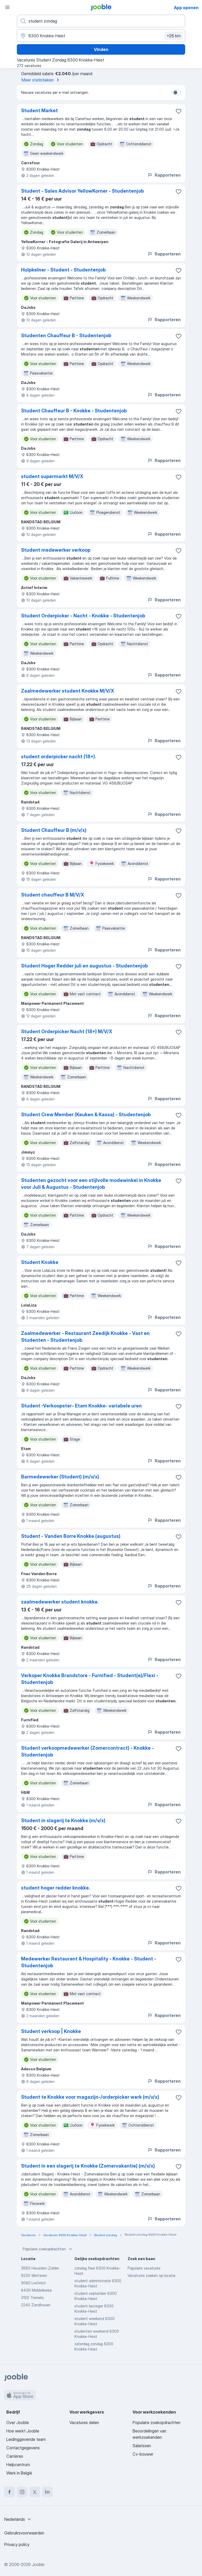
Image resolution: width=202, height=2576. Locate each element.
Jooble (38, 2564)
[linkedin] (47, 2492)
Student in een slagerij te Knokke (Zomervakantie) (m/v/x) (88, 2166)
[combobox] (18, 2519)
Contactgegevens (23, 2447)
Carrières (14, 2456)
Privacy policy (16, 2544)
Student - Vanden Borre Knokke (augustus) (70, 1536)
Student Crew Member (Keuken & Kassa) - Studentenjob (86, 1114)
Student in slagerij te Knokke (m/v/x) (63, 1820)
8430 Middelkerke (36, 2290)
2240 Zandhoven (35, 2305)
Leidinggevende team (26, 2439)
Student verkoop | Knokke (51, 2031)
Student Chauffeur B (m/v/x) (54, 830)
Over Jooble (17, 2422)
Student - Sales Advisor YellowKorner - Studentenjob (82, 191)
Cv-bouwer (143, 2454)
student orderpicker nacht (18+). (58, 756)
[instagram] (22, 2492)
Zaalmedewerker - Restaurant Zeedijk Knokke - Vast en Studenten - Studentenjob (85, 1336)
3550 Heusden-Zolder (40, 2268)
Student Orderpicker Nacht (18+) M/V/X (66, 1031)
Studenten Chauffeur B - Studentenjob (66, 335)
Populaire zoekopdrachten (48, 2249)
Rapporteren (164, 175)
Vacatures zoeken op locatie (151, 2275)
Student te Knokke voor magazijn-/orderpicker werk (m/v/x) (90, 2097)
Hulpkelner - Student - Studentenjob (63, 270)
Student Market (39, 110)
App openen (186, 7)
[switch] (177, 92)
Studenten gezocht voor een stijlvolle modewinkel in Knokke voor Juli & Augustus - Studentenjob (91, 1183)
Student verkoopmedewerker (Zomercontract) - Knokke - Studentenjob (87, 1751)
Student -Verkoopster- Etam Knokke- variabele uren (81, 1406)
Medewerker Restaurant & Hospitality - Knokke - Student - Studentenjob (88, 1962)
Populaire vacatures (144, 2268)
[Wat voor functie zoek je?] (101, 21)
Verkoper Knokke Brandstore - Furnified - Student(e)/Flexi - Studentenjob (89, 1679)
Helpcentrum (18, 2464)
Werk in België (19, 2473)
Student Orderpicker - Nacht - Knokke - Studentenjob (83, 615)
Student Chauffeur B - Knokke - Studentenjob (74, 410)
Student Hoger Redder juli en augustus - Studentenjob (84, 966)
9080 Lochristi (33, 2283)
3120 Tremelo (32, 2297)
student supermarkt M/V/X (52, 476)
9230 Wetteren (34, 2275)
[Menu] (7, 7)
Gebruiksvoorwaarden (24, 2533)
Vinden (101, 49)
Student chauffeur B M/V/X (52, 895)
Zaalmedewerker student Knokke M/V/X (67, 691)
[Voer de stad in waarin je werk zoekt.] (101, 35)
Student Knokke (39, 1262)
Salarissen (142, 2445)
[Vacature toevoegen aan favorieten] (179, 111)
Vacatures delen (84, 2422)
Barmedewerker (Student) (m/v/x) (60, 1476)
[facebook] (9, 2492)
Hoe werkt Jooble (22, 2431)
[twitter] (34, 2492)
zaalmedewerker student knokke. (60, 1602)
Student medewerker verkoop (55, 550)
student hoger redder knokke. (55, 1888)
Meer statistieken (41, 80)
